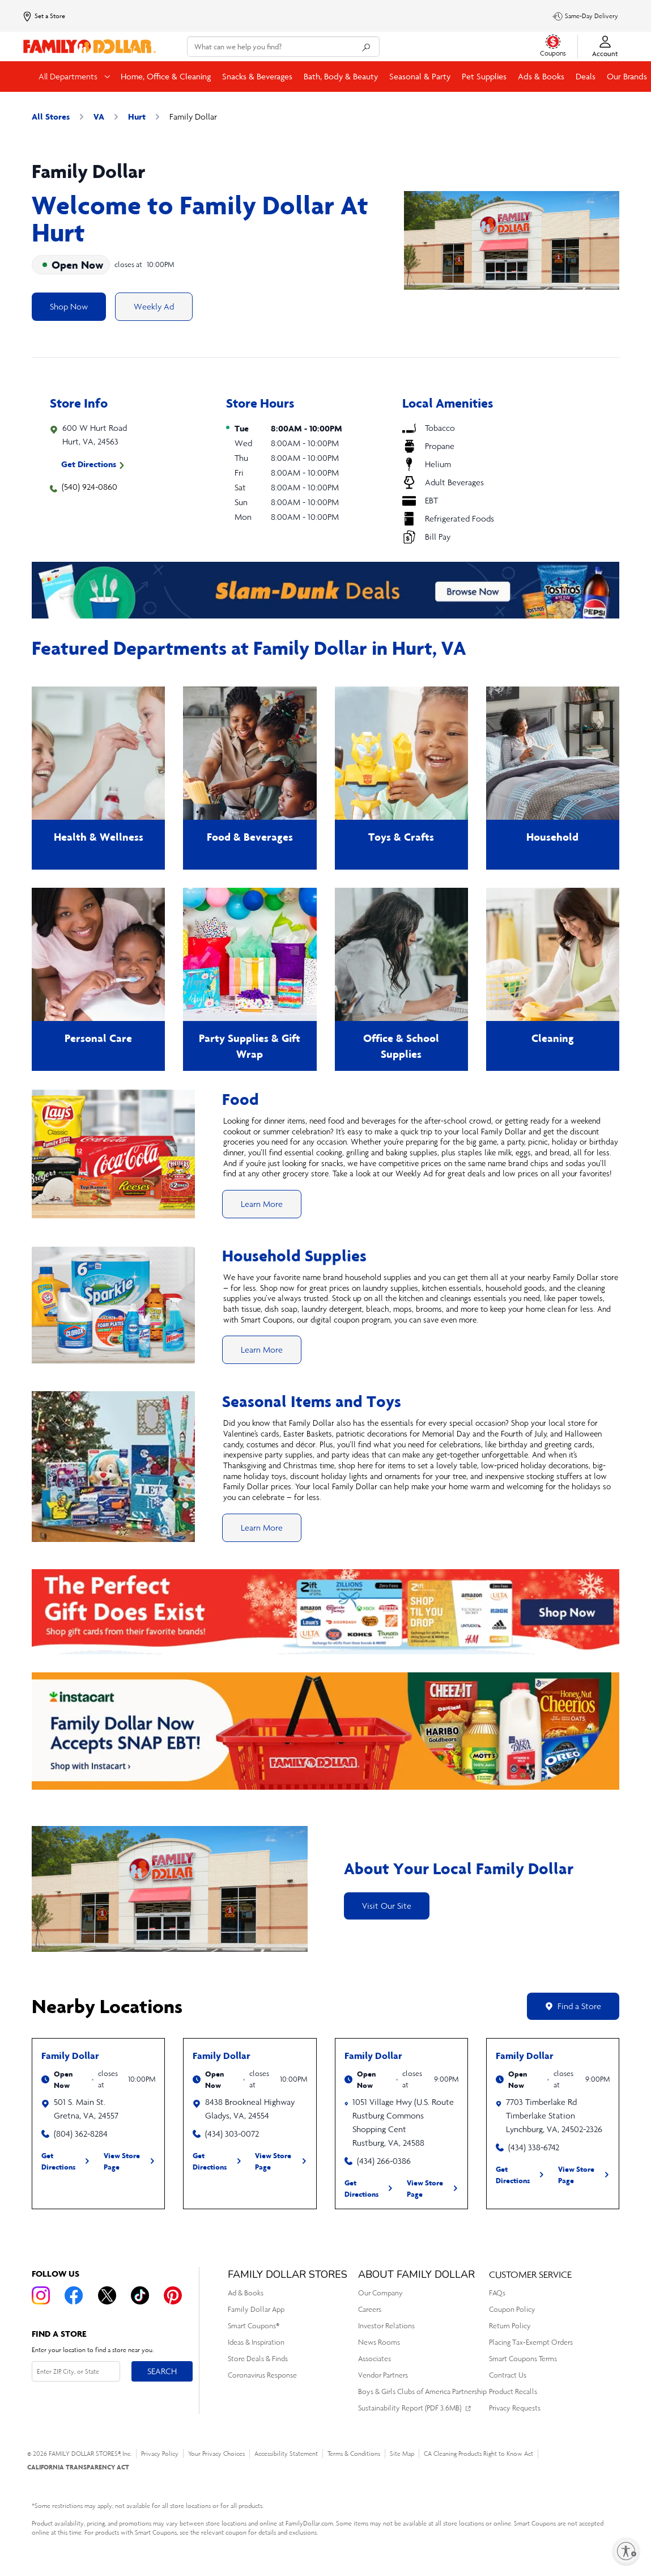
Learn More (262, 1203)
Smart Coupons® (253, 2326)
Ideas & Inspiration (256, 2342)
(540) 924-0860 (89, 486)
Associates (374, 2358)
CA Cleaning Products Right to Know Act (478, 2454)
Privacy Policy (159, 2454)
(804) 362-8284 (81, 2133)
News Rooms (379, 2342)
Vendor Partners (383, 2375)
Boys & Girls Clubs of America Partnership (422, 2391)
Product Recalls (513, 2391)
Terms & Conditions (353, 2454)
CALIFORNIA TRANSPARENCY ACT (78, 2467)
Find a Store (573, 2006)
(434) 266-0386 (384, 2160)
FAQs (497, 2293)
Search (162, 2371)
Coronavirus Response (262, 2375)
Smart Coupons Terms (523, 2358)
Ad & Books (245, 2293)
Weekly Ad (154, 306)
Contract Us (507, 2375)
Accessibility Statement (286, 2454)
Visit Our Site (386, 1905)
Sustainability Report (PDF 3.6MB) (409, 2408)
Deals (585, 76)
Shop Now (69, 306)
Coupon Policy (512, 2309)
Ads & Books (541, 76)
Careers (369, 2309)
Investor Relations (386, 2326)
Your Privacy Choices (216, 2454)
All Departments (69, 76)
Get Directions (88, 464)
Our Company (380, 2293)
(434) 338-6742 (533, 2147)
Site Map (402, 2454)
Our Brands (627, 76)
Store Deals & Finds (258, 2358)
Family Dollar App (256, 2309)
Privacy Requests (515, 2408)
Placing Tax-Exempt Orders (531, 2342)
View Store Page (122, 2161)
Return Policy (510, 2326)
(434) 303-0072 (232, 2133)
